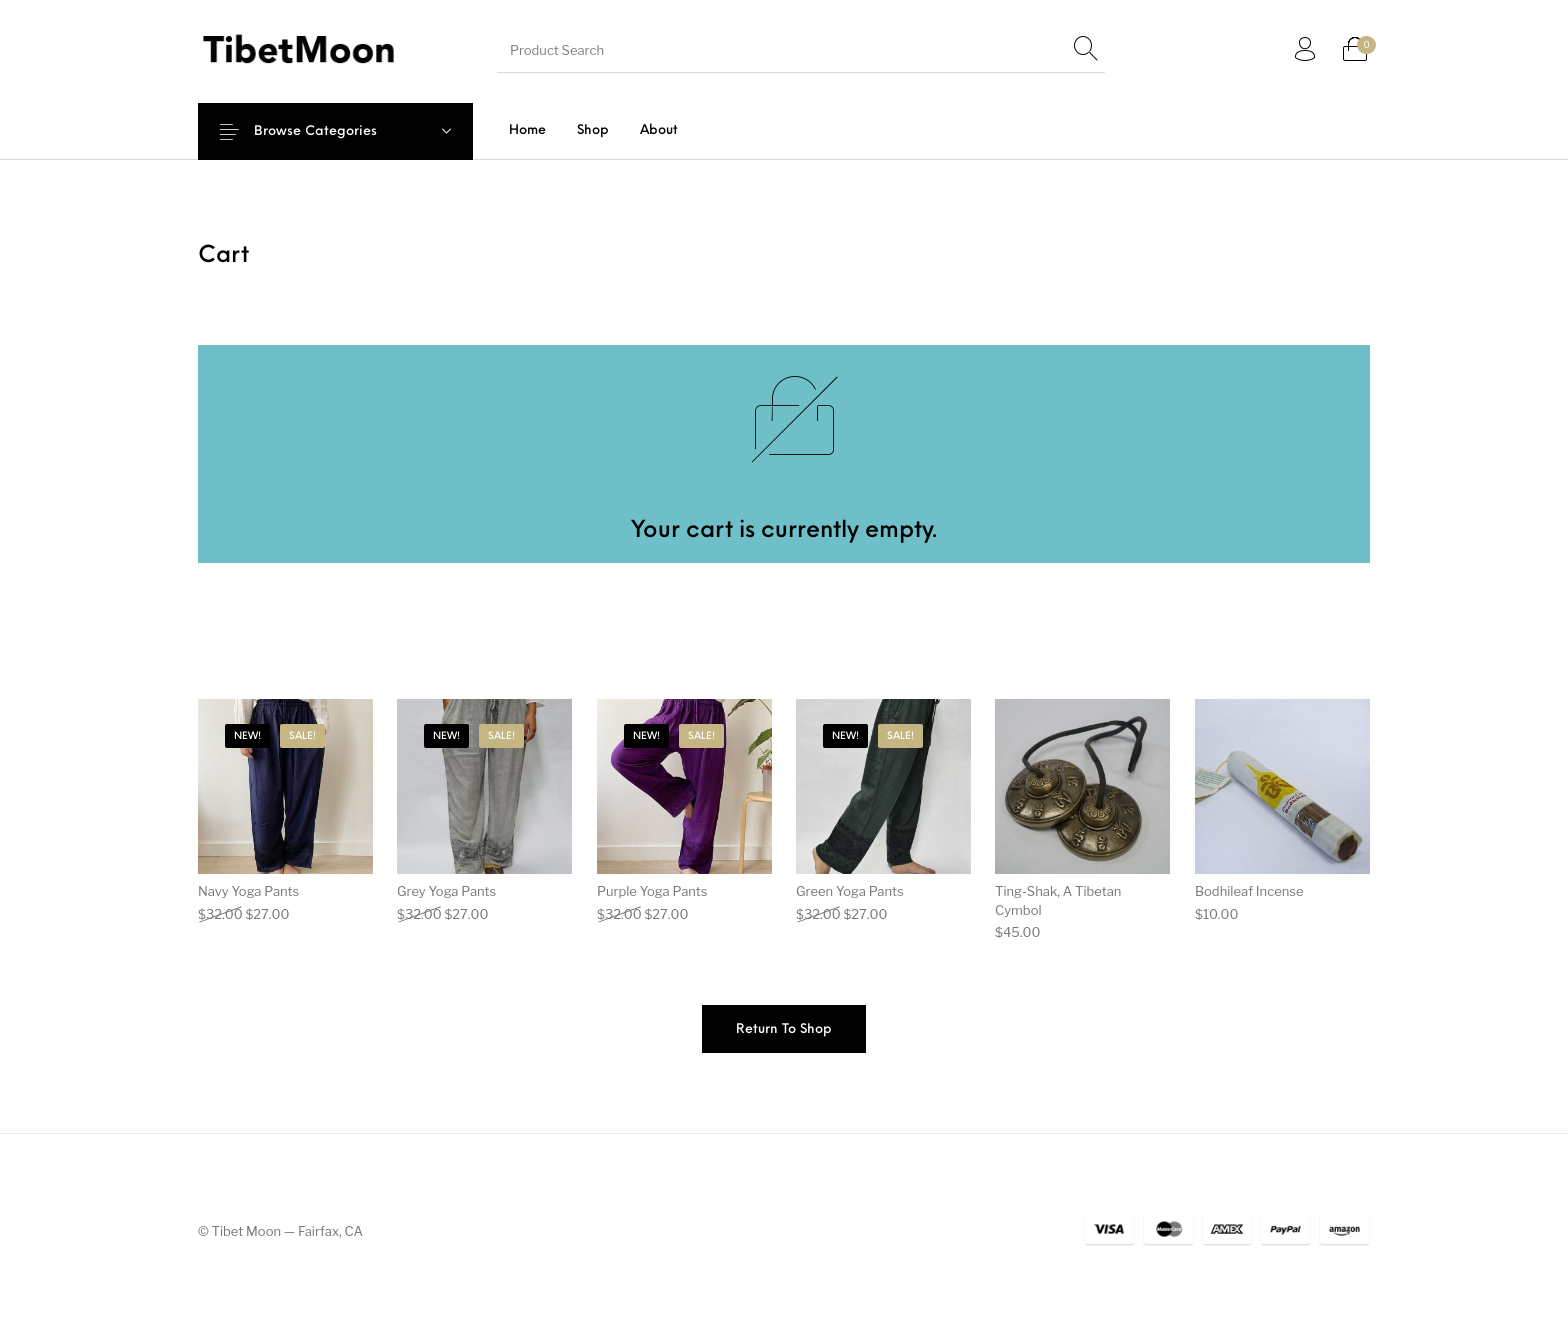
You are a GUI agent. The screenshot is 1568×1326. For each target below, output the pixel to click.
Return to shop (784, 1029)
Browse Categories (329, 131)
